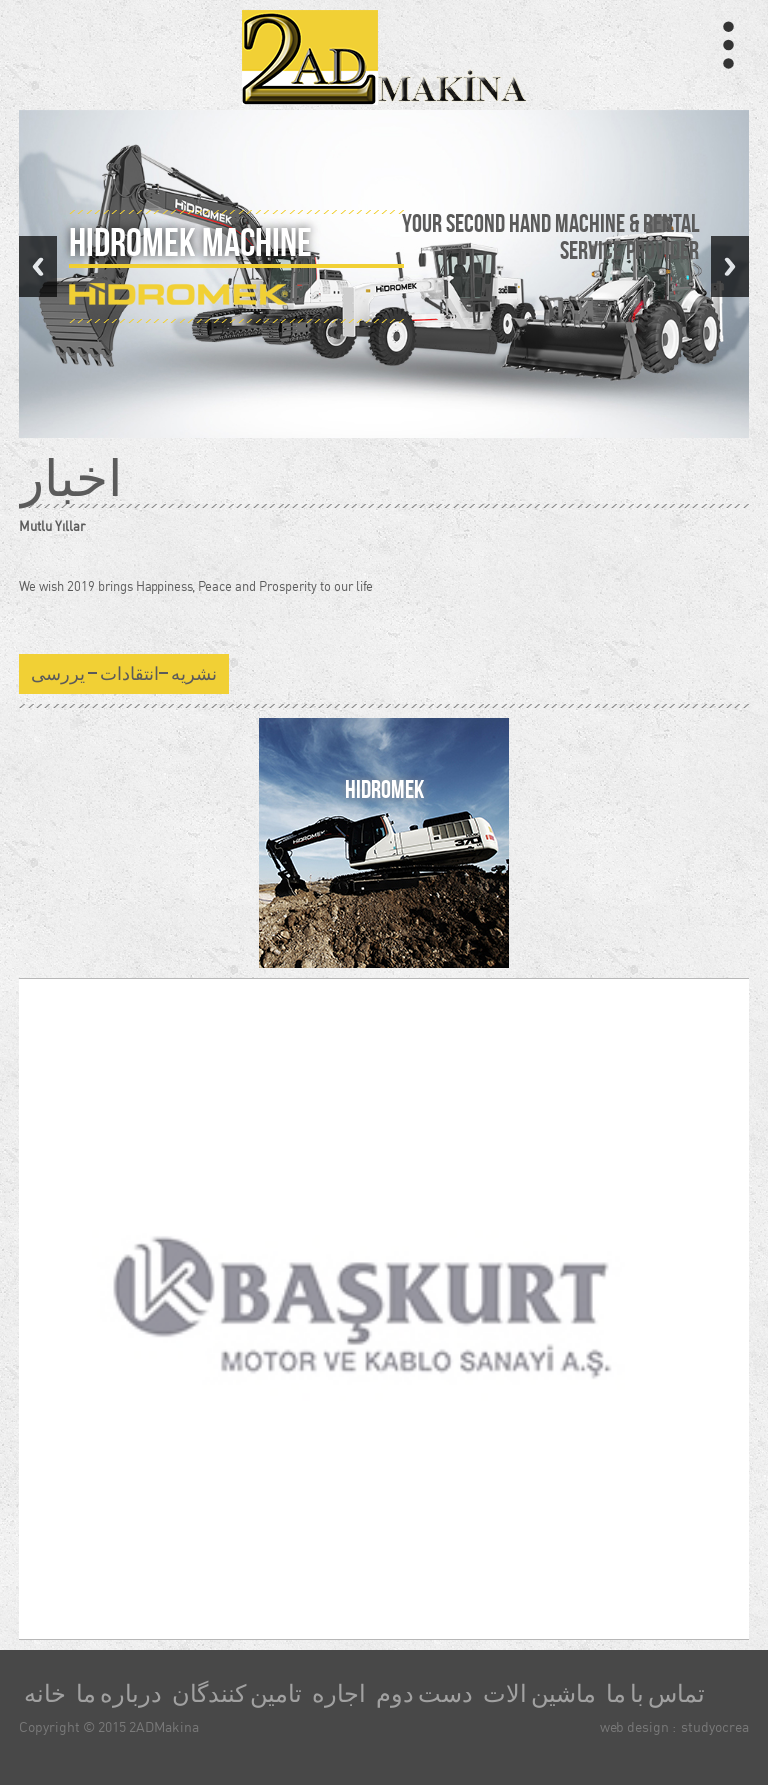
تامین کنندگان (237, 1694)
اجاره (339, 1694)
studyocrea (715, 1726)
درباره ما (119, 1694)
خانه (45, 1694)
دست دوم (424, 1694)
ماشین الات (539, 1694)
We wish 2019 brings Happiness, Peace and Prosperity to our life (196, 586)
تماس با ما (655, 1694)
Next (730, 266)
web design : (638, 1726)
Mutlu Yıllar (52, 526)
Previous (38, 266)
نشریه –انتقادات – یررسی (124, 674)
